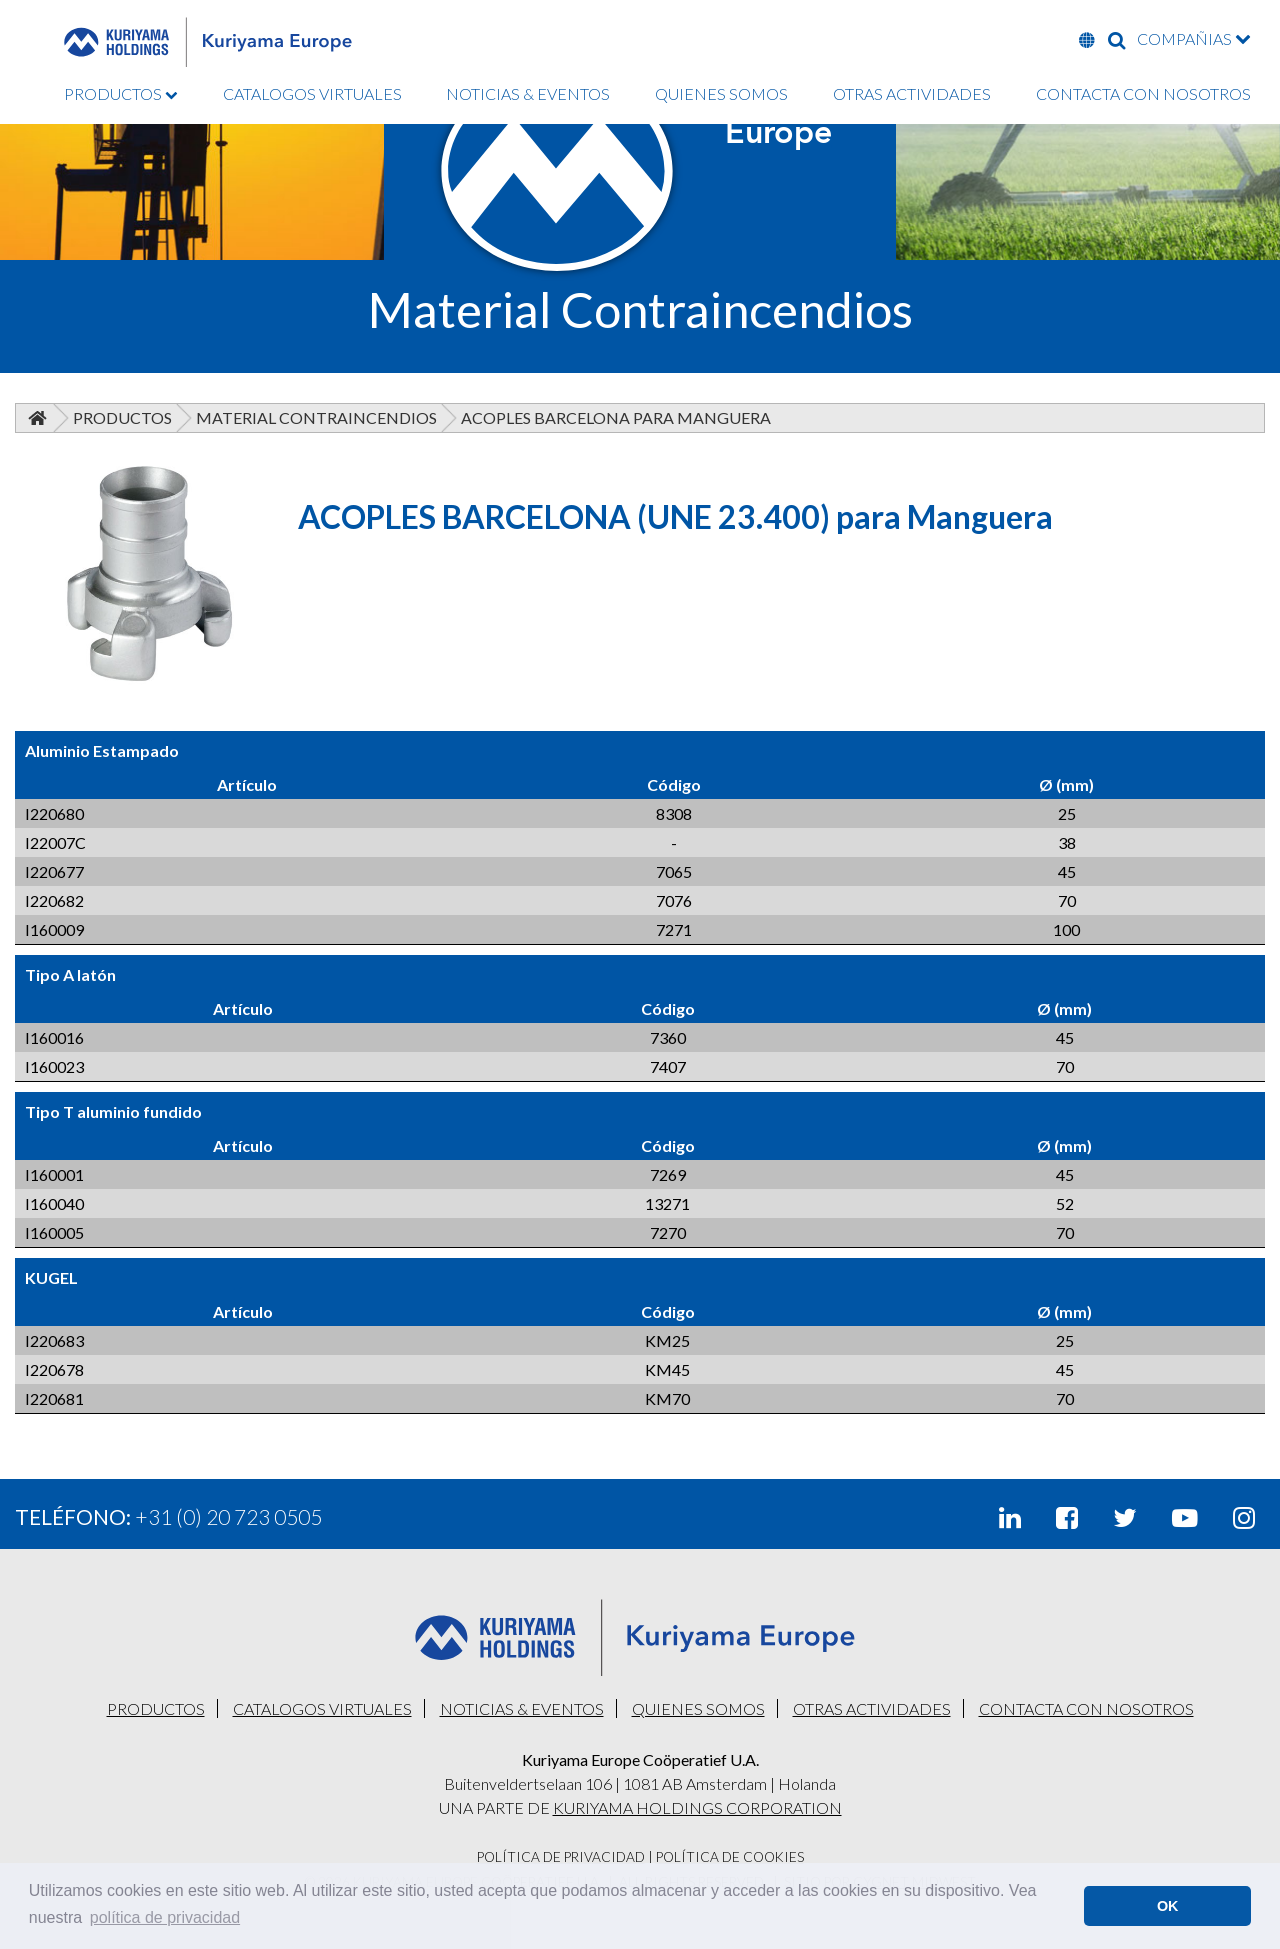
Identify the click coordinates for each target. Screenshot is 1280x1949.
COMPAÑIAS (1194, 38)
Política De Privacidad (561, 1857)
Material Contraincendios (316, 417)
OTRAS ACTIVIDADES (912, 93)
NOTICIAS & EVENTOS (528, 93)
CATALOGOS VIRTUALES (312, 93)
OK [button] (1168, 1906)
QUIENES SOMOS (721, 93)
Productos (122, 417)
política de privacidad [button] (165, 1917)
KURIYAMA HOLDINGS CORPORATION (697, 1807)
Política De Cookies (730, 1857)
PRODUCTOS (121, 93)
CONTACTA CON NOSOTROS (1143, 93)
